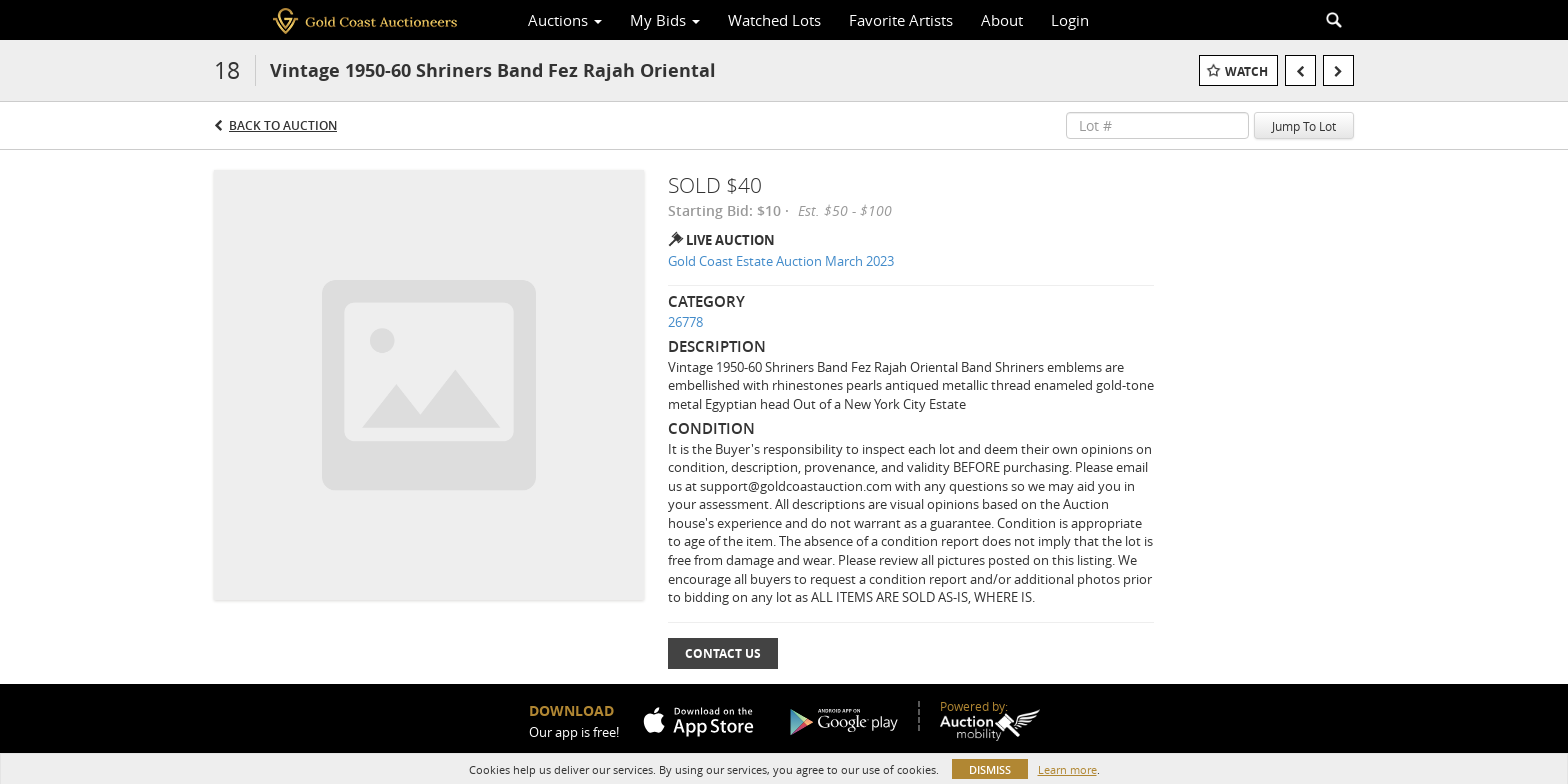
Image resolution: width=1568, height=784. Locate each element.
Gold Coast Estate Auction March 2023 (781, 261)
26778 (685, 322)
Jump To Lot (1304, 126)
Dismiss (990, 769)
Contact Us (723, 653)
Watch (1246, 71)
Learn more (1067, 769)
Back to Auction (283, 125)
